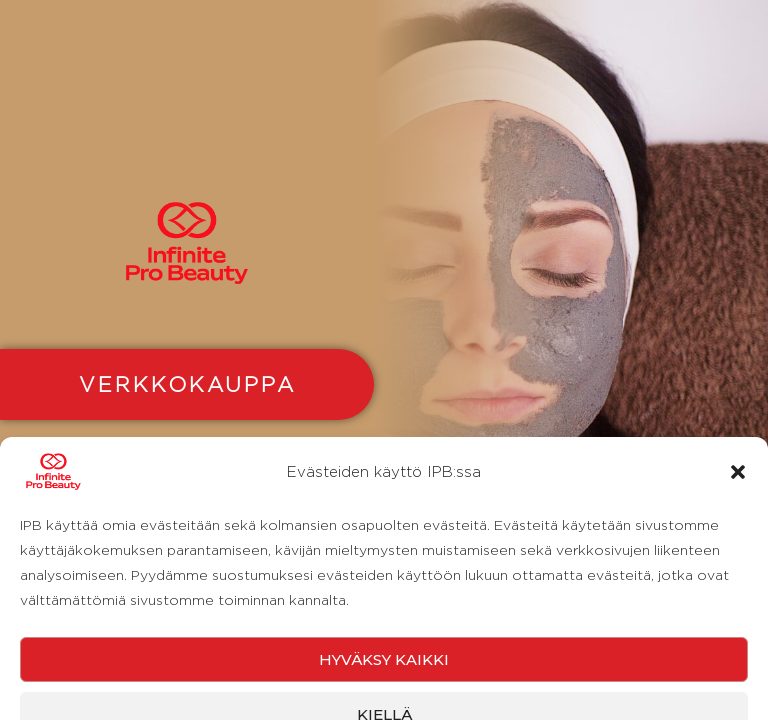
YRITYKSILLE (187, 485)
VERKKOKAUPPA (187, 384)
